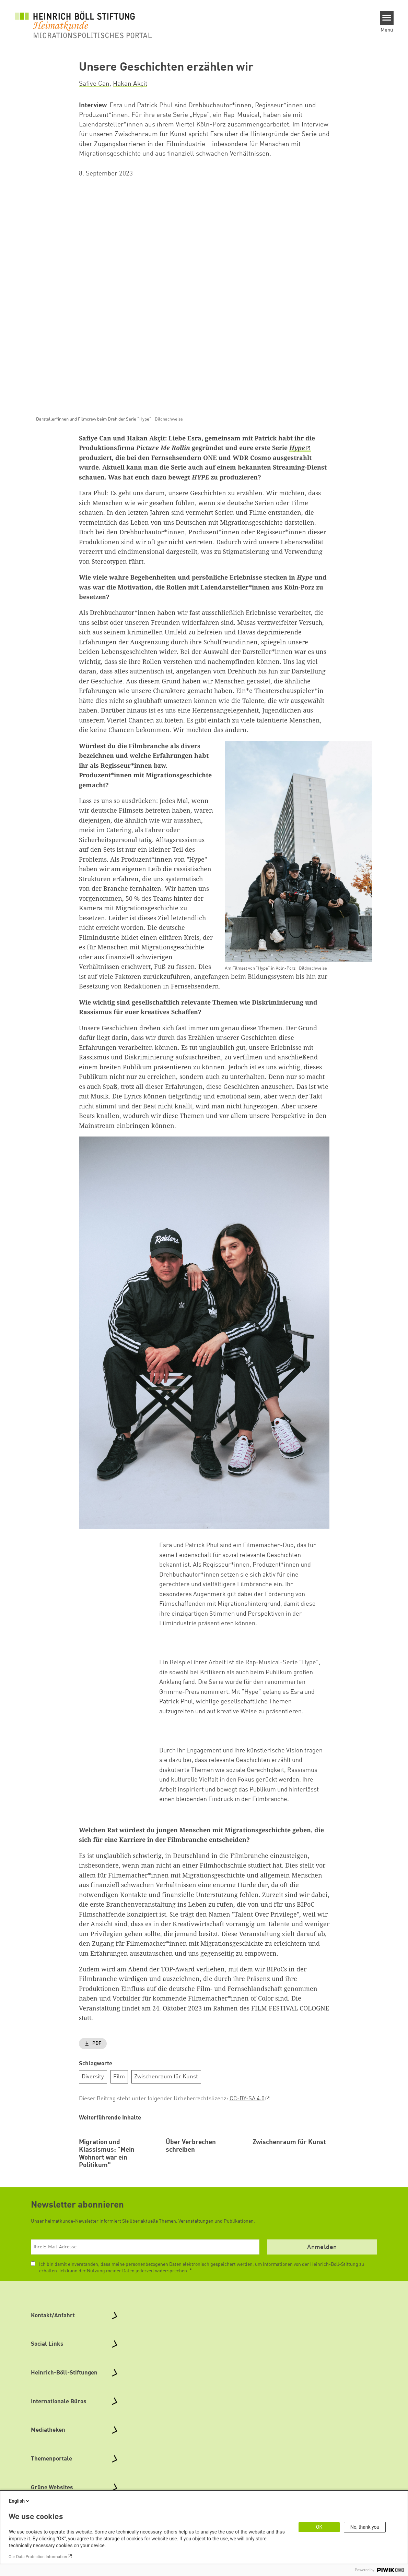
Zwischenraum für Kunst (166, 2076)
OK (319, 2527)
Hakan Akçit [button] (130, 84)
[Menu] (387, 18)
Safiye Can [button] (94, 84)
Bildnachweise (169, 419)
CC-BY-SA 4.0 (247, 2099)
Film (119, 2076)
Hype (297, 447)
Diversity (93, 2076)
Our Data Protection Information (38, 2556)
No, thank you (365, 2527)
